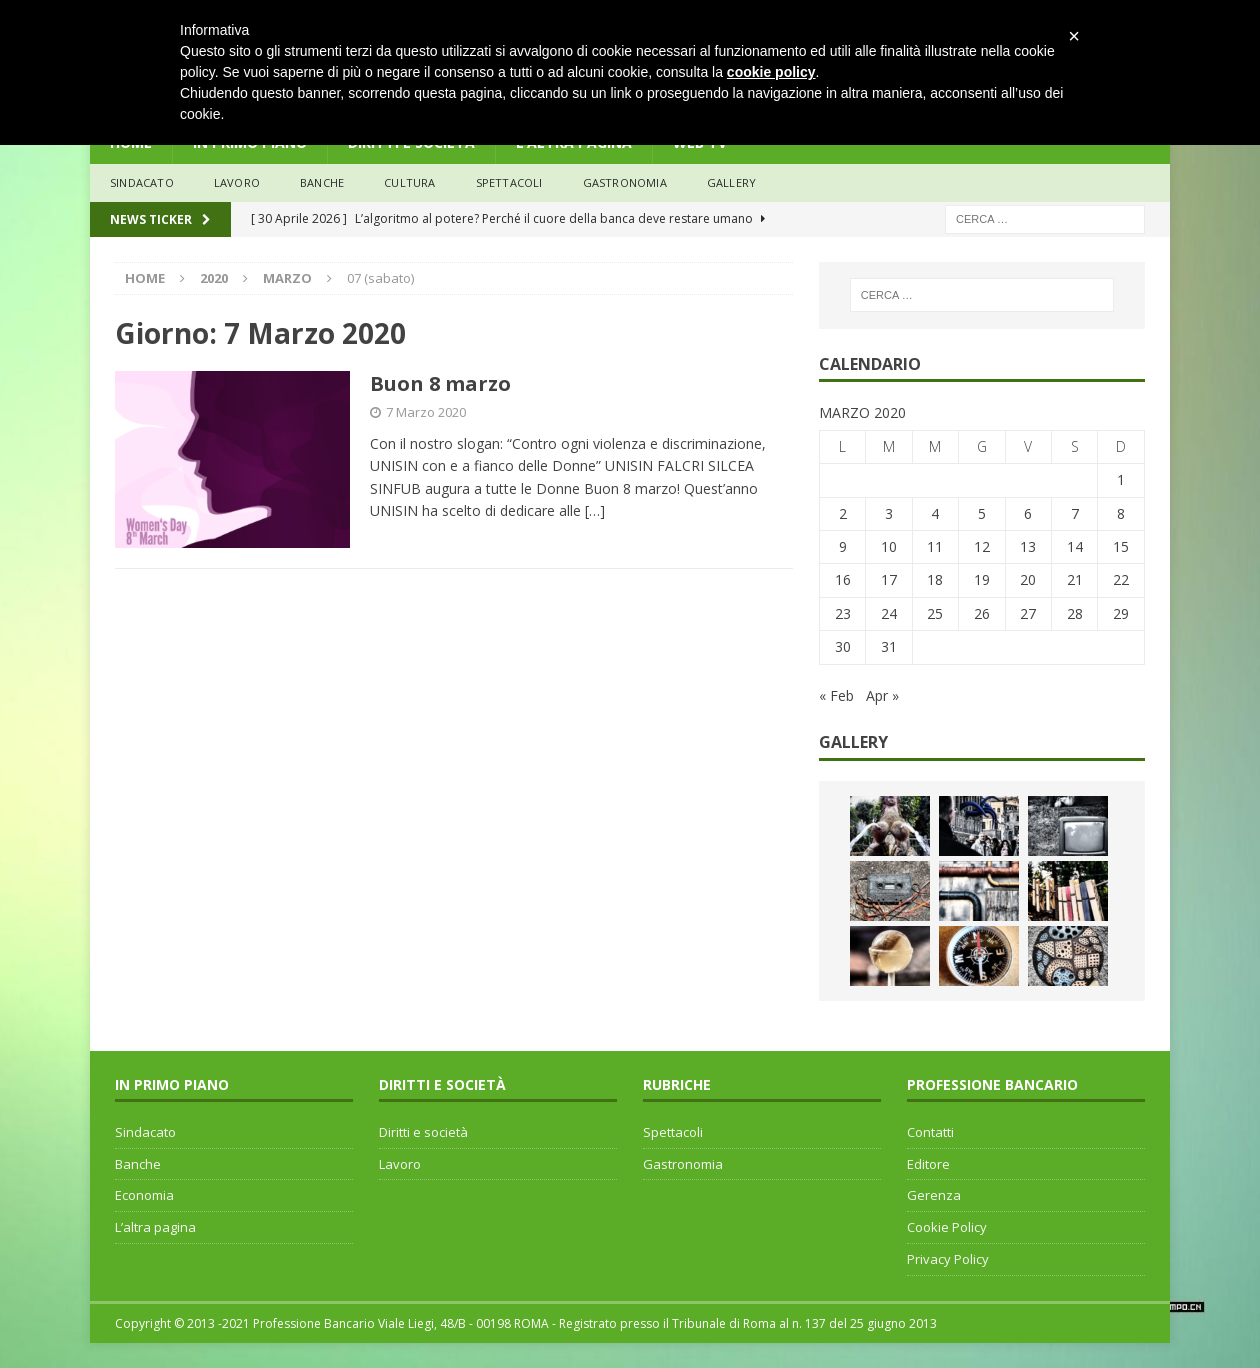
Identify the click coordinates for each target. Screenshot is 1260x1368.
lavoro (237, 182)
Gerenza (934, 1195)
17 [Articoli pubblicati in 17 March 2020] (889, 579)
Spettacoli (509, 182)
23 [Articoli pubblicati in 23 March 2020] (843, 613)
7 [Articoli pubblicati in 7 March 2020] (1075, 513)
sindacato (142, 182)
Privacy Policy (948, 1259)
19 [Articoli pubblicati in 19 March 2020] (982, 579)
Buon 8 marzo (440, 383)
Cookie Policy (947, 1227)
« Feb (836, 695)
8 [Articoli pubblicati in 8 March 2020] (1121, 513)
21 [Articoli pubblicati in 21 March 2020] (1075, 579)
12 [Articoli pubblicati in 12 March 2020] (982, 546)
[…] (595, 510)
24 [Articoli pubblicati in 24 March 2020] (889, 613)
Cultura (409, 182)
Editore (928, 1164)
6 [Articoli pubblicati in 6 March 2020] (1028, 513)
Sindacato (145, 1132)
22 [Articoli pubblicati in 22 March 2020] (1121, 579)
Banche (138, 1164)
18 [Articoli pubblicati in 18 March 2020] (935, 579)
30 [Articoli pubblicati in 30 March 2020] (843, 646)
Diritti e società (423, 1132)
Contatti (930, 1132)
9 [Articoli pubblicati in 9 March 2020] (843, 546)
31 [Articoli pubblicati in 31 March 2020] (889, 646)
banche (322, 182)
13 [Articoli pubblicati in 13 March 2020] (1028, 546)
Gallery (731, 182)
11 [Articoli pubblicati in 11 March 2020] (935, 546)
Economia (144, 1195)
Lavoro (400, 1164)
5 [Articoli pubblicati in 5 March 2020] (982, 513)
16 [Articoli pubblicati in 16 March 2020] (843, 579)
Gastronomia (625, 182)
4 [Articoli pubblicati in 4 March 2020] (935, 513)
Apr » (882, 695)
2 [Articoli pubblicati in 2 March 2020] (843, 513)
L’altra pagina (155, 1227)
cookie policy (771, 72)
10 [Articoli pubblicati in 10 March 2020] (889, 546)
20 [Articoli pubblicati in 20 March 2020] (1028, 579)
